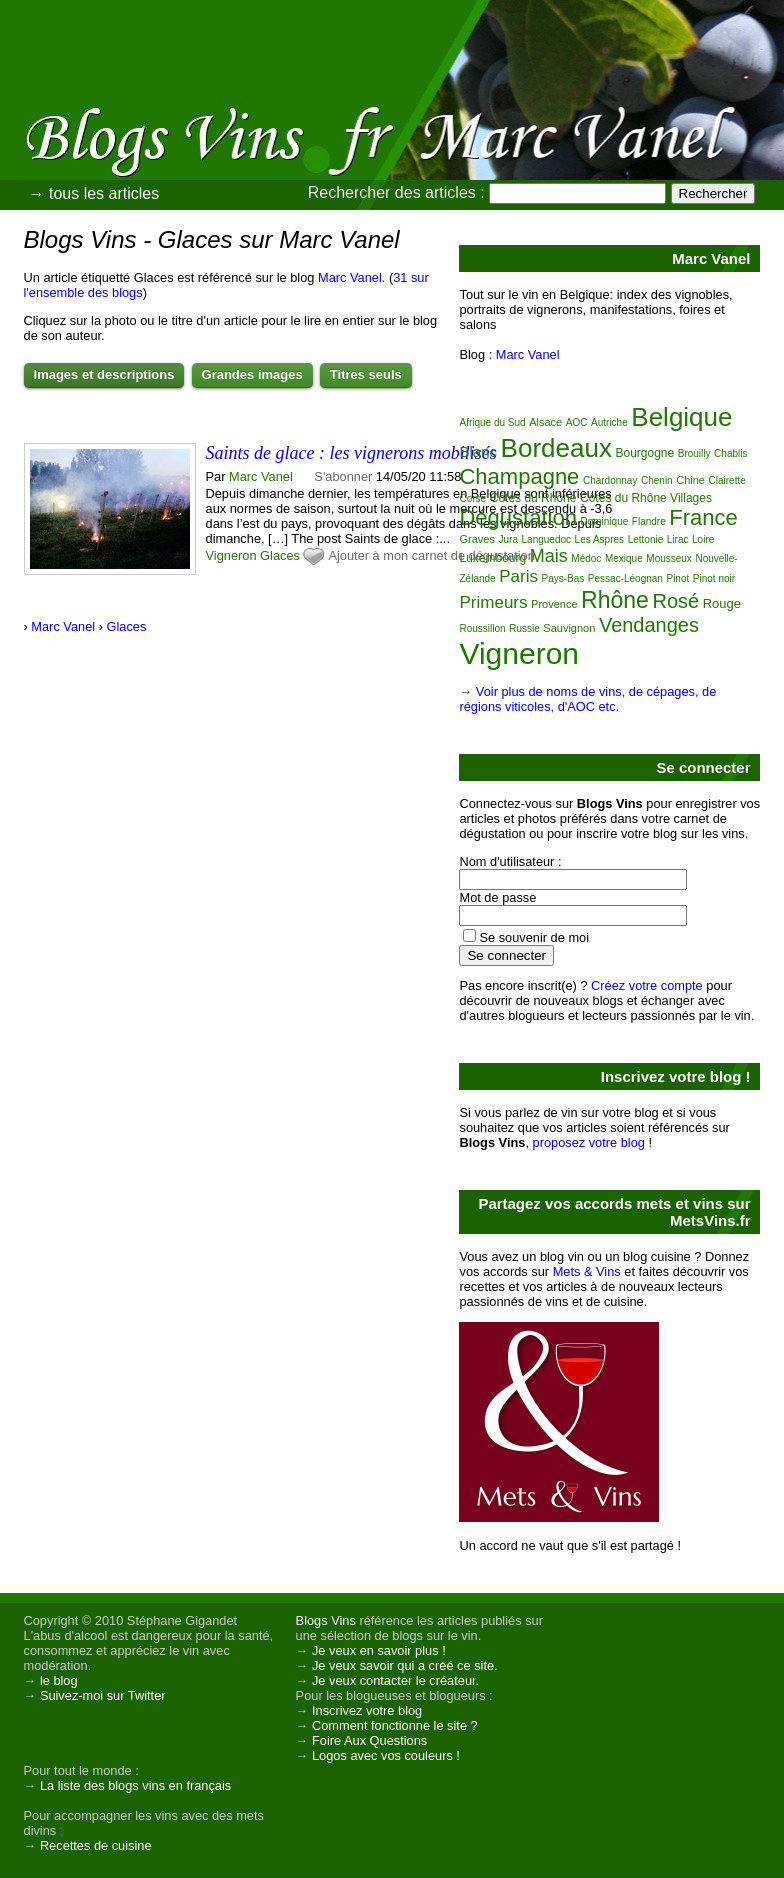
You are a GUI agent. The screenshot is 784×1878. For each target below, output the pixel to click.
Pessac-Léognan (625, 578)
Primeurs (493, 602)
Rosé (675, 601)
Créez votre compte (647, 985)
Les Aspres (599, 539)
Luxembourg (492, 558)
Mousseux (669, 558)
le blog (59, 1680)
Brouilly (694, 453)
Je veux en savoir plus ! (379, 1650)
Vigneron (231, 555)
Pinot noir (714, 578)
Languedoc (547, 539)
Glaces (280, 555)
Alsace (545, 422)
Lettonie (646, 539)
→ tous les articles (94, 193)
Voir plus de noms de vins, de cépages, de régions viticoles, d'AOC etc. (587, 699)
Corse (472, 498)
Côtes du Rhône (533, 498)
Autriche (609, 422)
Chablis (730, 453)
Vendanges (649, 625)
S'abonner (343, 476)
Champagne (519, 476)
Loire (703, 539)
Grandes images (252, 374)
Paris (518, 576)
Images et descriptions (104, 374)
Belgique (681, 417)
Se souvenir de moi (534, 937)
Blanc (478, 451)
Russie (524, 628)
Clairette (727, 480)
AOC (577, 422)
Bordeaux (556, 448)
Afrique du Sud (492, 422)
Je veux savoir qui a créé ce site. (405, 1665)
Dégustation (517, 517)
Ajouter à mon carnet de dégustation (431, 555)
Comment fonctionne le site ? (395, 1725)
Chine (690, 480)
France (703, 517)
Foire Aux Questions (369, 1740)
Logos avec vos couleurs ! (386, 1755)
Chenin (657, 480)
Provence (554, 604)
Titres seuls (366, 374)
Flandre (649, 521)
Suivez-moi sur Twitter (103, 1695)
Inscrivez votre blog (367, 1710)
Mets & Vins (587, 1271)
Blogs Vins (326, 1620)
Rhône (615, 600)
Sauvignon (569, 628)
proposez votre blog (589, 1142)
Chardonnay (610, 480)
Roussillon (482, 628)
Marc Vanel (350, 277)
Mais (549, 556)
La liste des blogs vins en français (135, 1785)
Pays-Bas (562, 578)
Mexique (624, 558)
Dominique (604, 521)
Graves (476, 539)
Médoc (586, 558)
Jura (508, 539)
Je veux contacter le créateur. (395, 1680)
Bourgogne (644, 453)
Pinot (677, 578)
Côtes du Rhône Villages (646, 498)
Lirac (678, 539)
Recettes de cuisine (96, 1845)
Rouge (722, 603)
